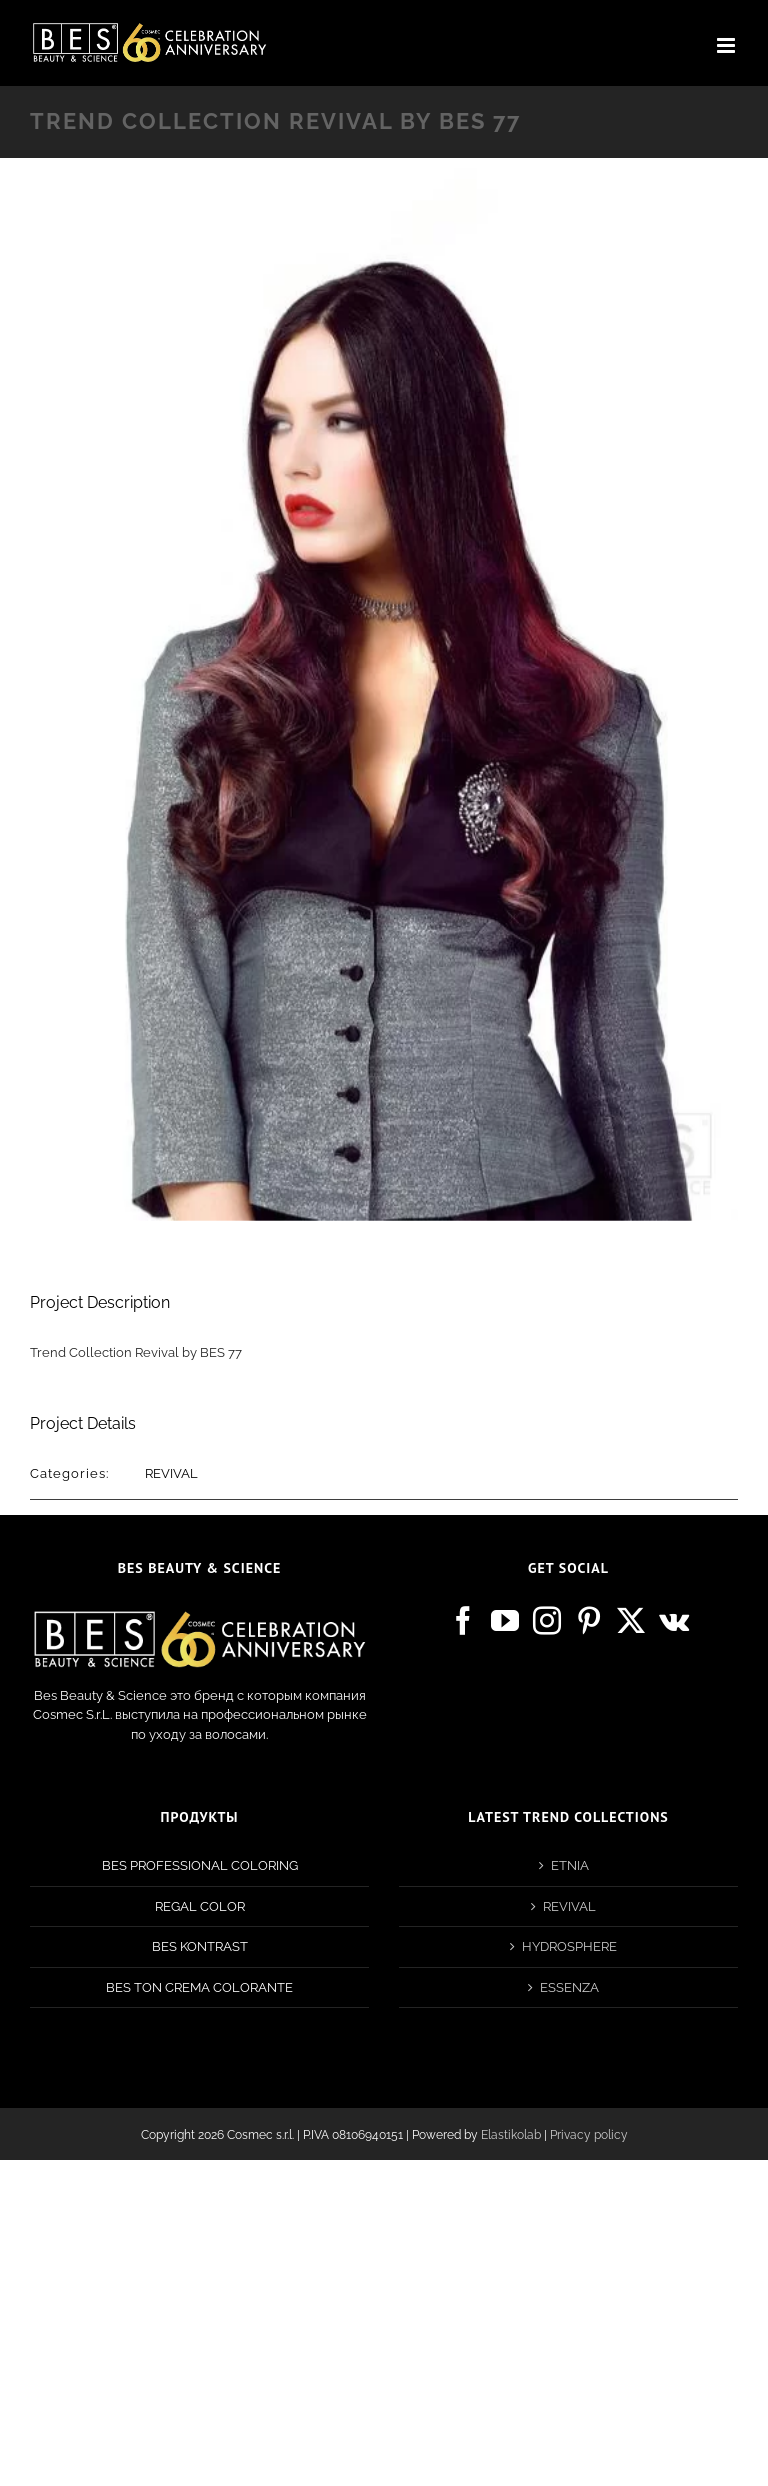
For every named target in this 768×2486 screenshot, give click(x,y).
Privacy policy (589, 2135)
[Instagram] (547, 1621)
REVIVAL (171, 1473)
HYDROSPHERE (569, 1946)
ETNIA (570, 1865)
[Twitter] (631, 1621)
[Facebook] (463, 1621)
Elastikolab (511, 2135)
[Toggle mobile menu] (727, 45)
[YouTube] (505, 1621)
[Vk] (674, 1621)
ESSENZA (569, 1987)
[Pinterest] (589, 1621)
